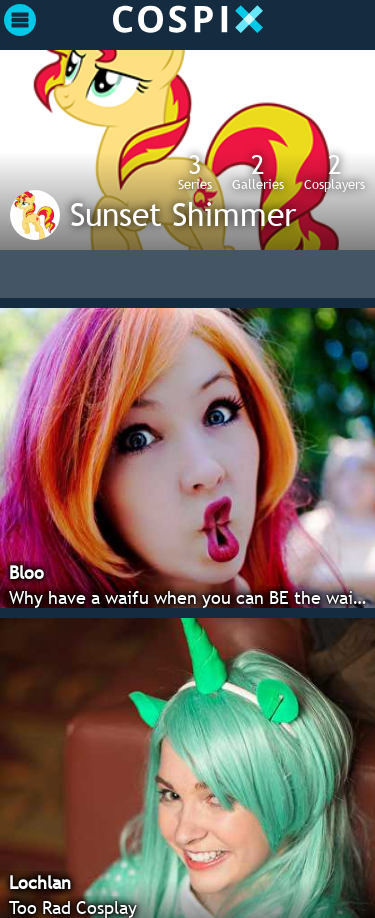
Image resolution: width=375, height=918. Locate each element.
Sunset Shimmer (183, 214)
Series (195, 171)
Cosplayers (334, 171)
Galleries (258, 171)
